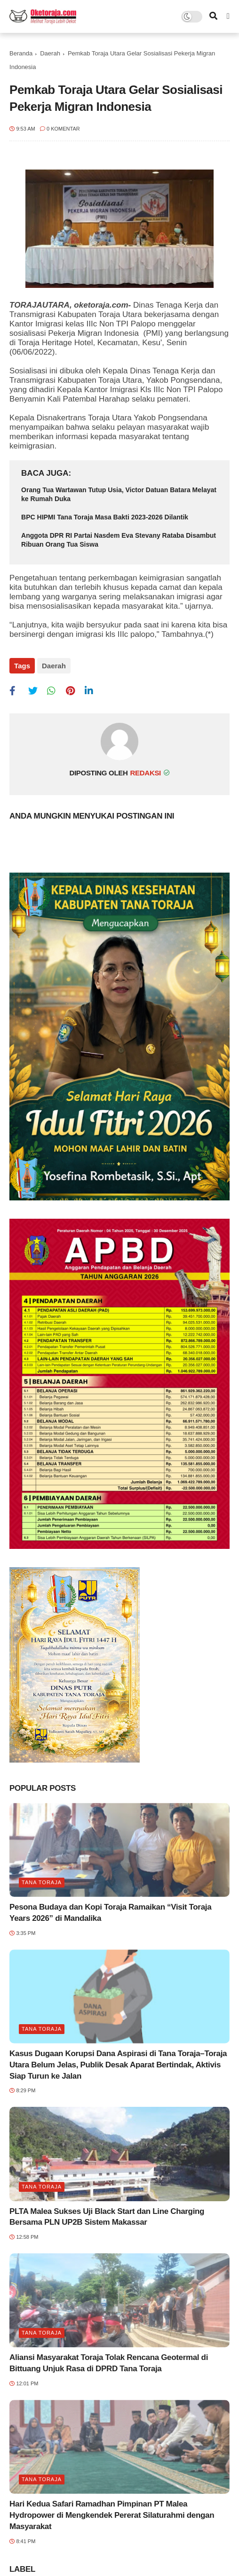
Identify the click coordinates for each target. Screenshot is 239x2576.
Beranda (20, 53)
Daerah (50, 53)
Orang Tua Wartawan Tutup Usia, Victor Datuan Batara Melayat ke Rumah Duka (118, 494)
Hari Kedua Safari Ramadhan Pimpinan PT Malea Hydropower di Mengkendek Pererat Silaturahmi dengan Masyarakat (111, 2515)
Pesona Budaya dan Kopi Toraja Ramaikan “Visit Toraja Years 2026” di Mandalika (110, 1913)
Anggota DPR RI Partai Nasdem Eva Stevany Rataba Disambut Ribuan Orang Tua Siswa (118, 540)
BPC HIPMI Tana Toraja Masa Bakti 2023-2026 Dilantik (104, 517)
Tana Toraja (42, 1882)
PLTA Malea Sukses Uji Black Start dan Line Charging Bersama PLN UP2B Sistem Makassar (106, 2217)
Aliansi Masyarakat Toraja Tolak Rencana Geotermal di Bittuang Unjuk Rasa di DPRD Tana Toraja (108, 2363)
